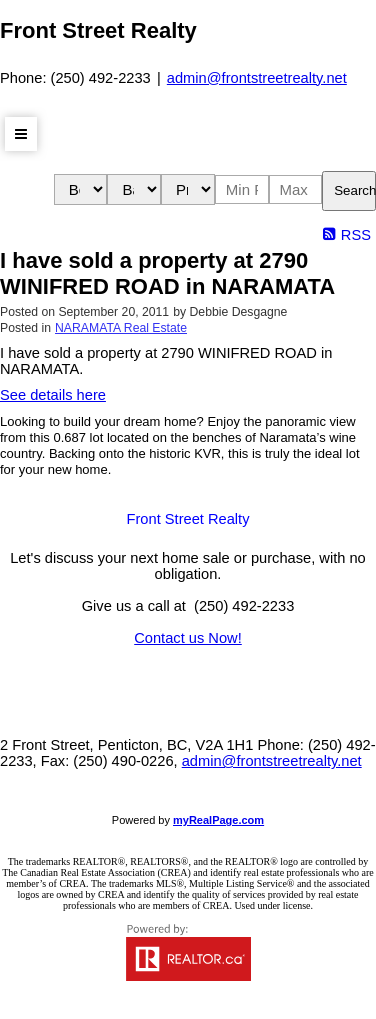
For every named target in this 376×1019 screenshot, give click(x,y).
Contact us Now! (188, 638)
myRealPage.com (218, 820)
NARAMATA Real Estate (121, 328)
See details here (53, 395)
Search (355, 190)
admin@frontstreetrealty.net (257, 78)
